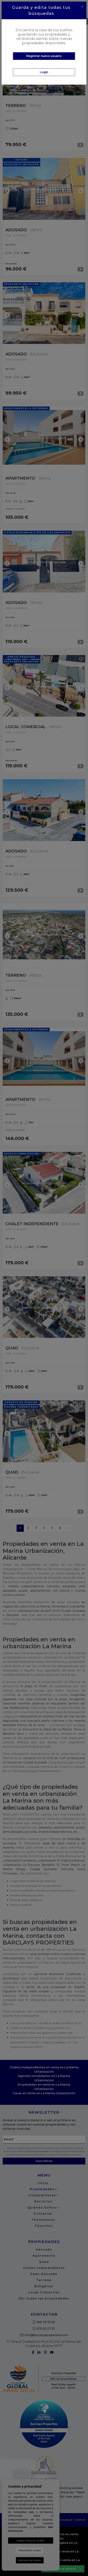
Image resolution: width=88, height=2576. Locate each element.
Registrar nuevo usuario (44, 56)
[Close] (82, 7)
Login (44, 72)
